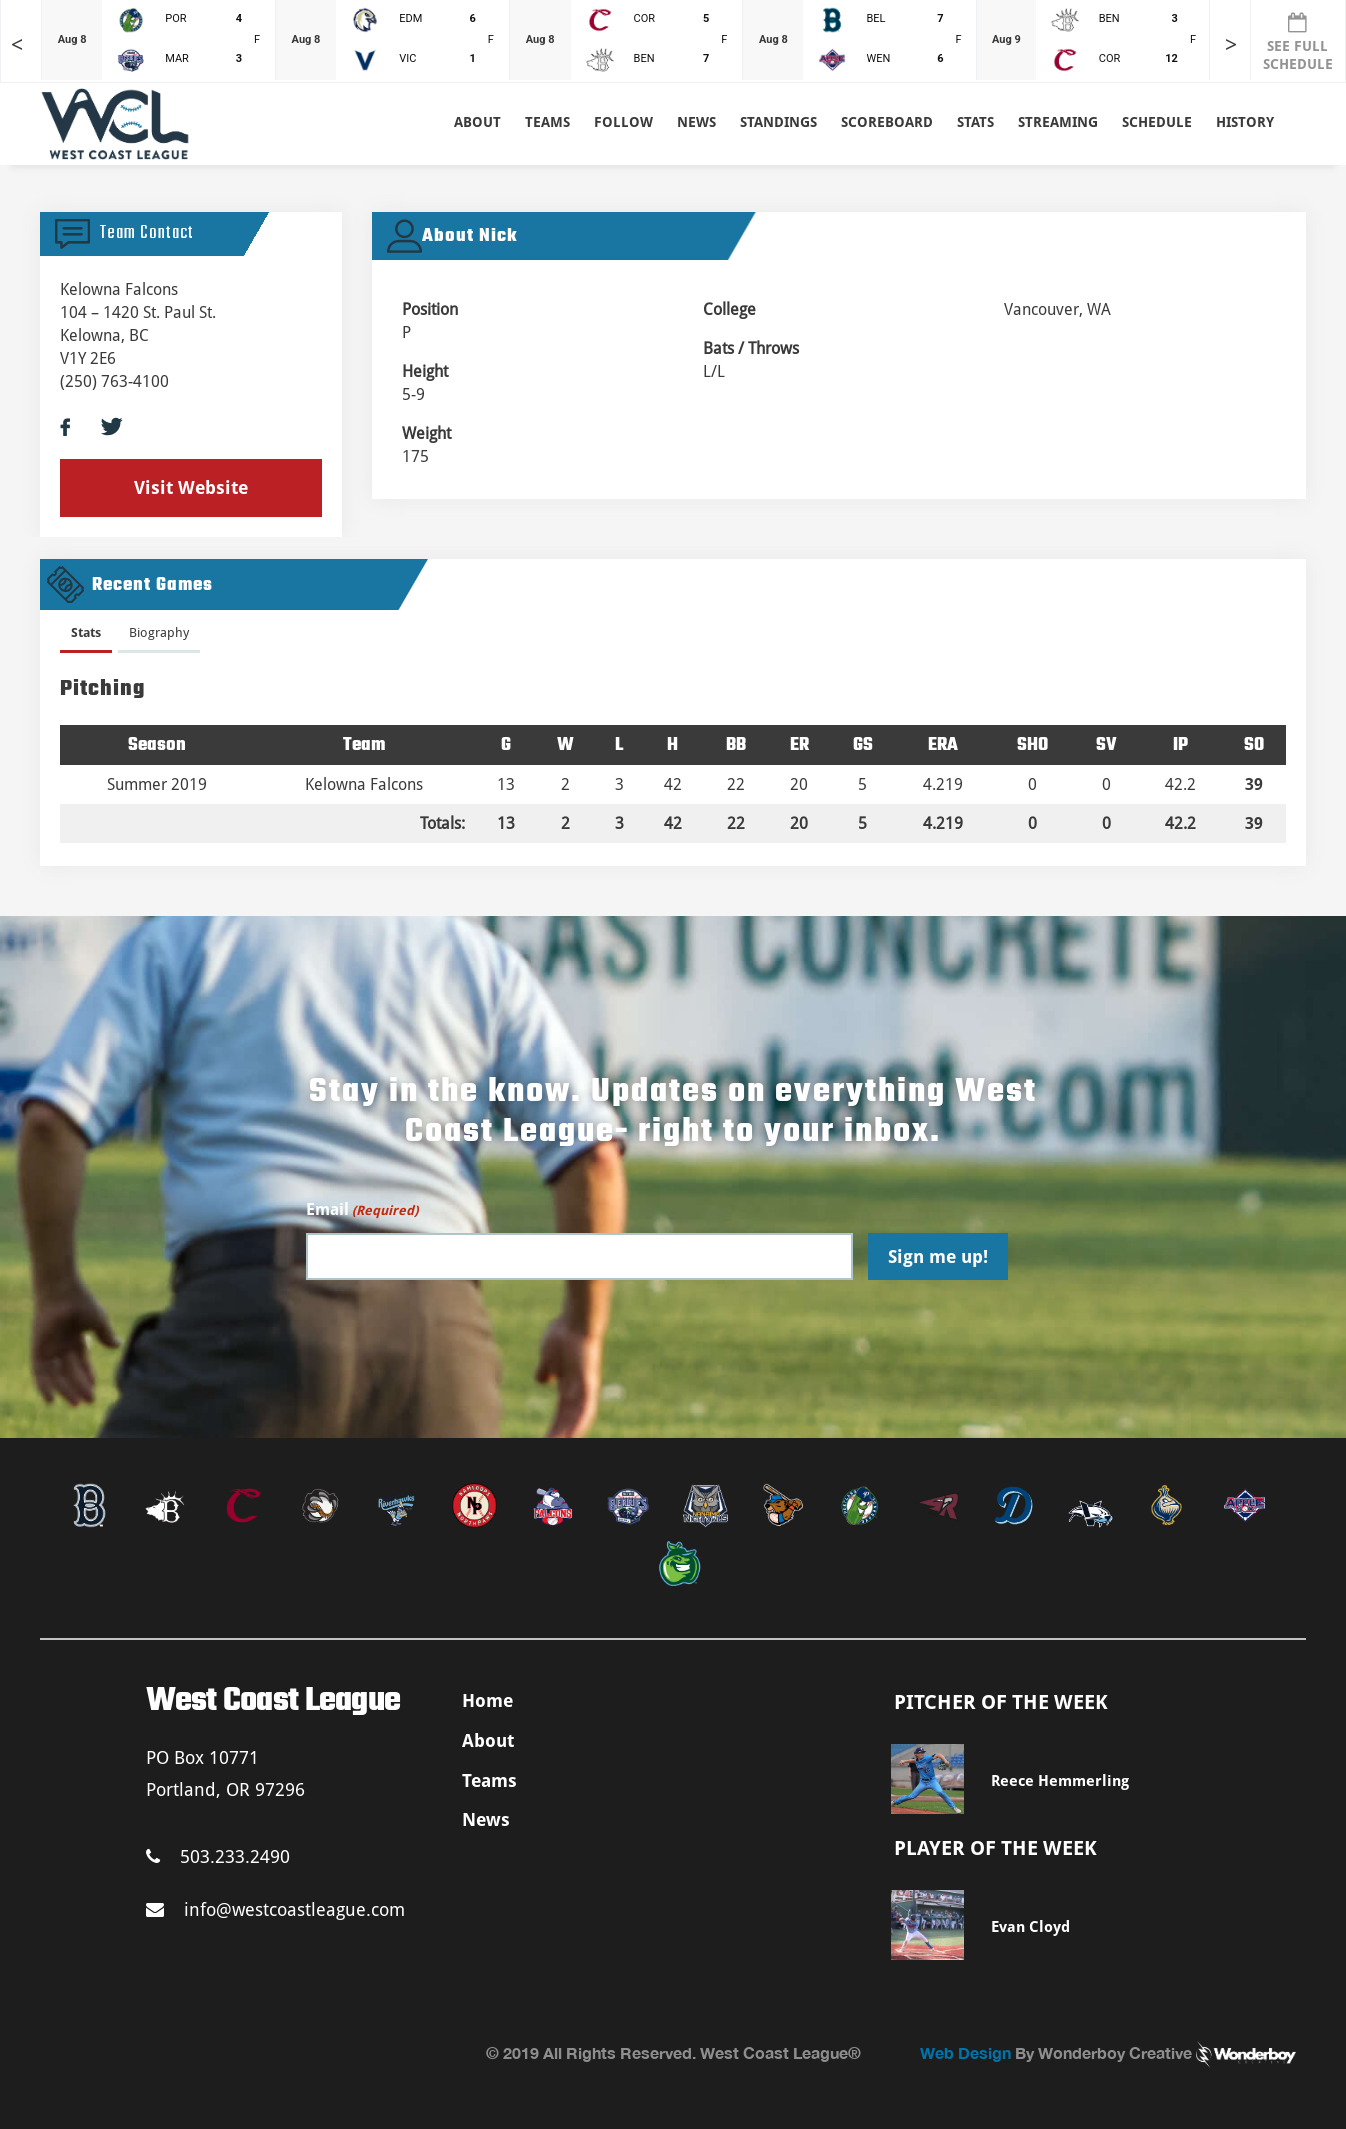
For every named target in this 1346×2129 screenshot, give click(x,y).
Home (487, 1700)
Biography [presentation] (159, 632)
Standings (778, 122)
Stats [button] (975, 122)
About (477, 122)
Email (362, 1210)
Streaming (1058, 122)
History (1245, 122)
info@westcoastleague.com (275, 1909)
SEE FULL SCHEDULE (1298, 42)
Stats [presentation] (86, 632)
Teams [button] (547, 122)
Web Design (965, 2052)
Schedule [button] (1157, 122)
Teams (489, 1780)
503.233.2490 (218, 1856)
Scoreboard (887, 122)
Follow (623, 122)
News (696, 122)
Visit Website (191, 487)
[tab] (86, 636)
